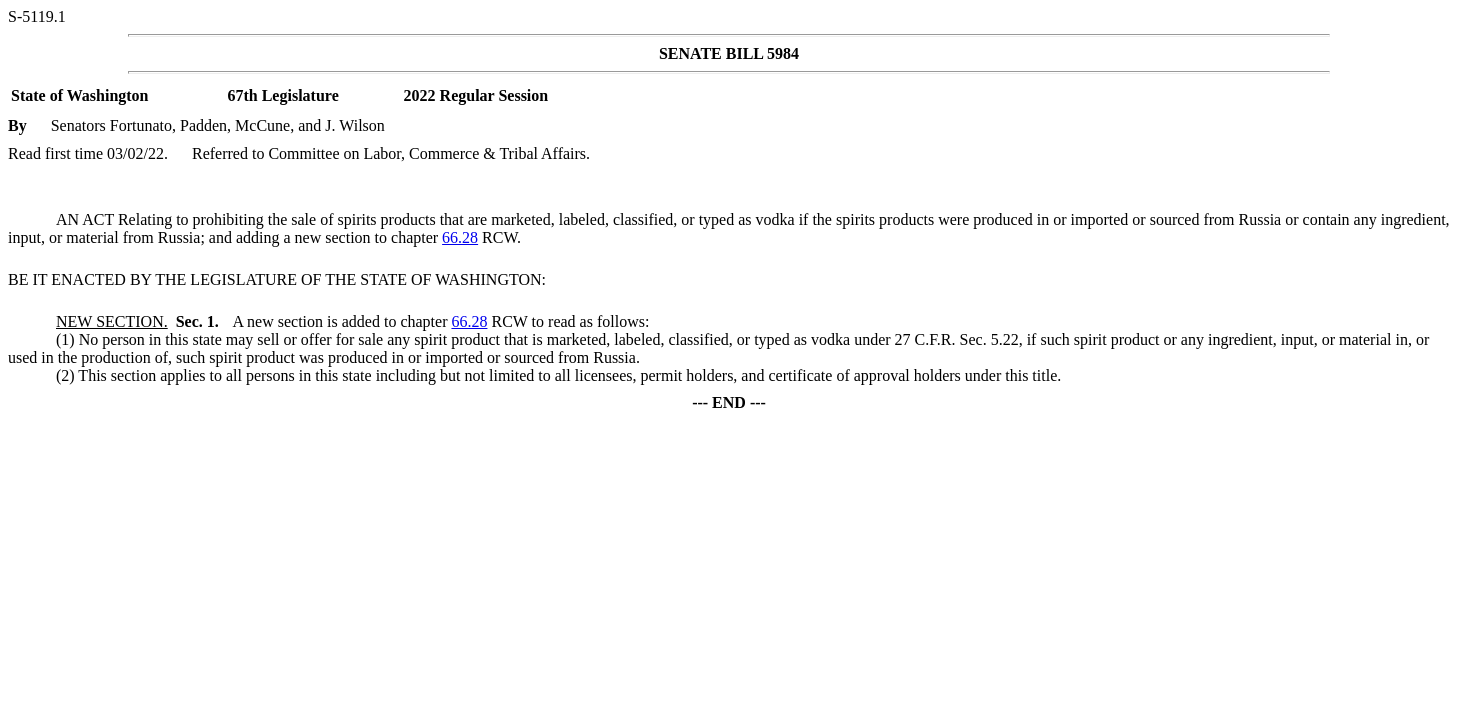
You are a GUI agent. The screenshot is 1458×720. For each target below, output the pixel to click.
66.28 (460, 237)
